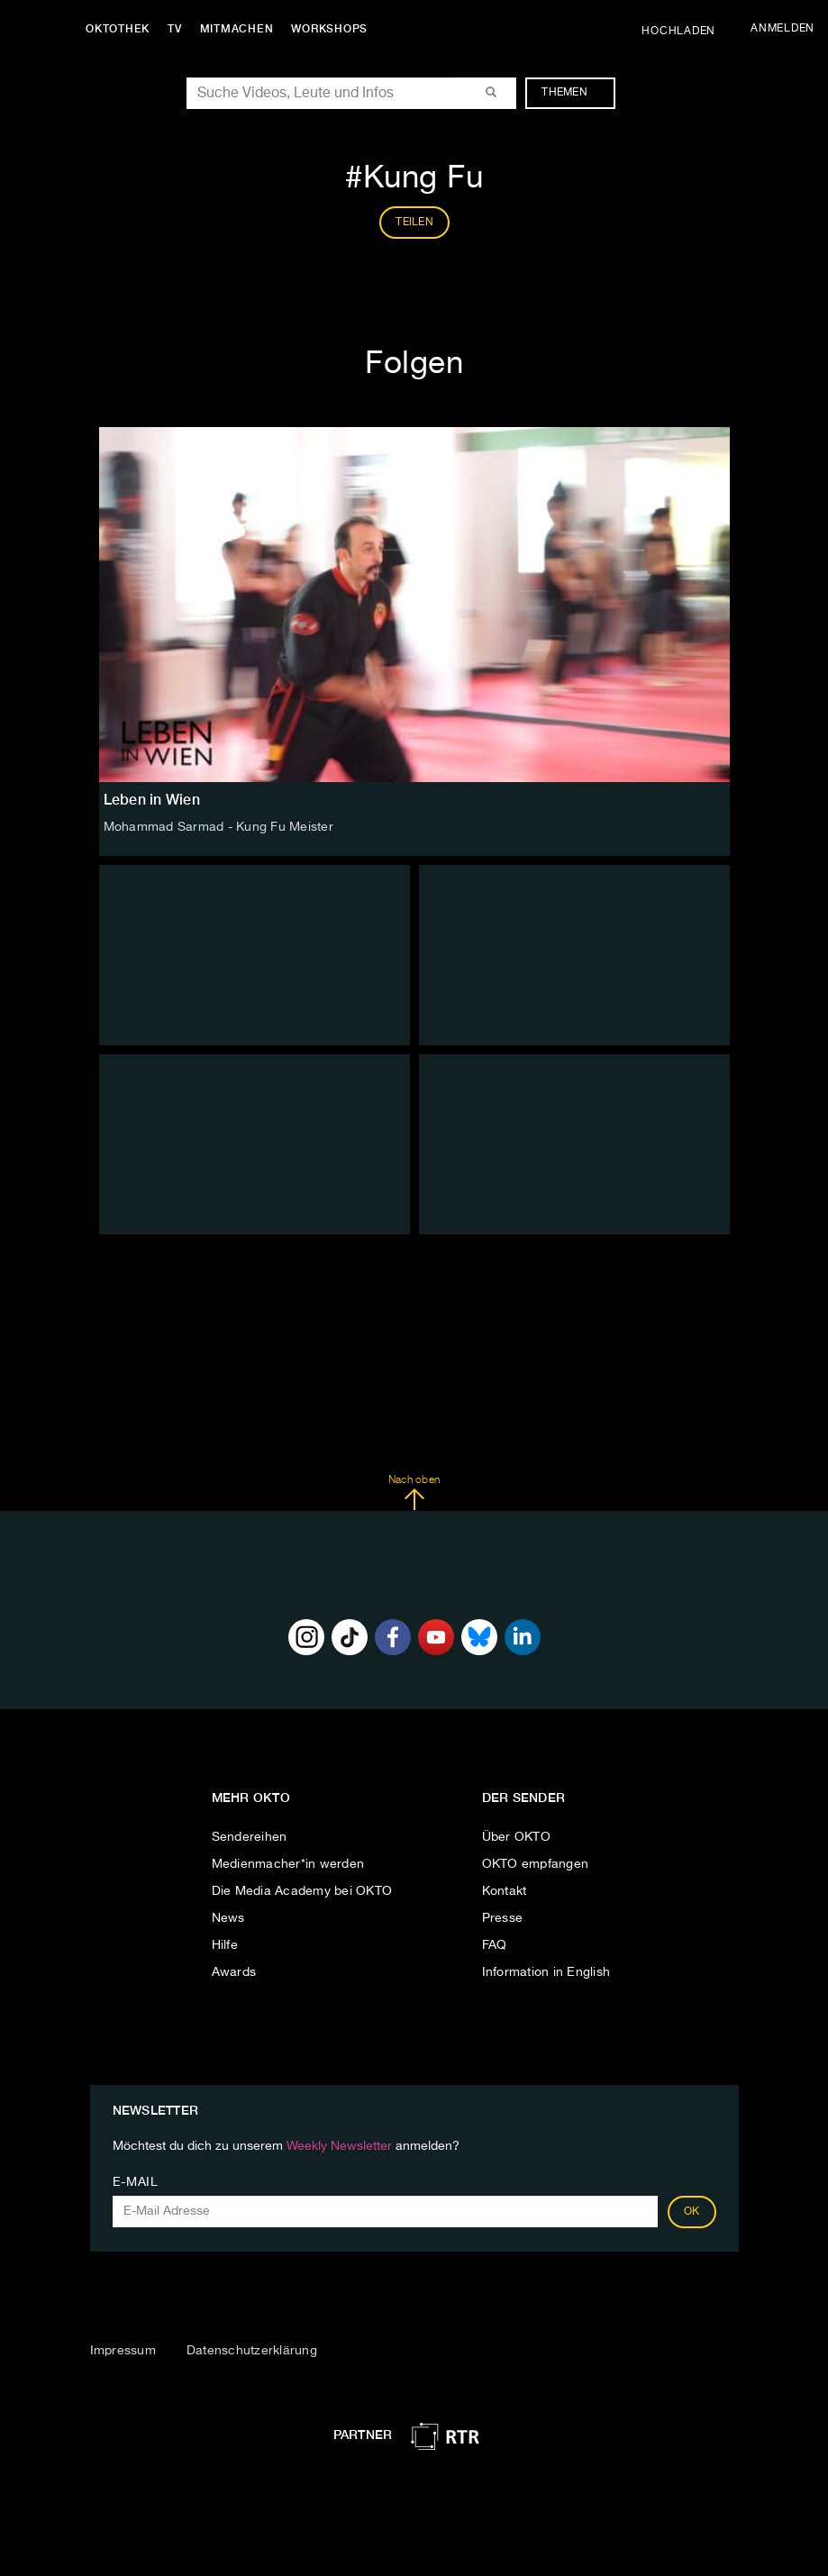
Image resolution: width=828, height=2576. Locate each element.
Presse (502, 1918)
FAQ (494, 1945)
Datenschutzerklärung (252, 2350)
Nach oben (414, 1493)
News (228, 1918)
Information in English (546, 1972)
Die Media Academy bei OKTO (302, 1891)
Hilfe (225, 1945)
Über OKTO (516, 1837)
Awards (234, 1972)
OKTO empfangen (535, 1864)
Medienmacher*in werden (288, 1864)
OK (692, 2212)
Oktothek (118, 29)
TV (175, 29)
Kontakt (504, 1891)
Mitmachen (237, 29)
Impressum (123, 2350)
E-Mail (136, 2182)
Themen (573, 92)
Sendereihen (249, 1837)
